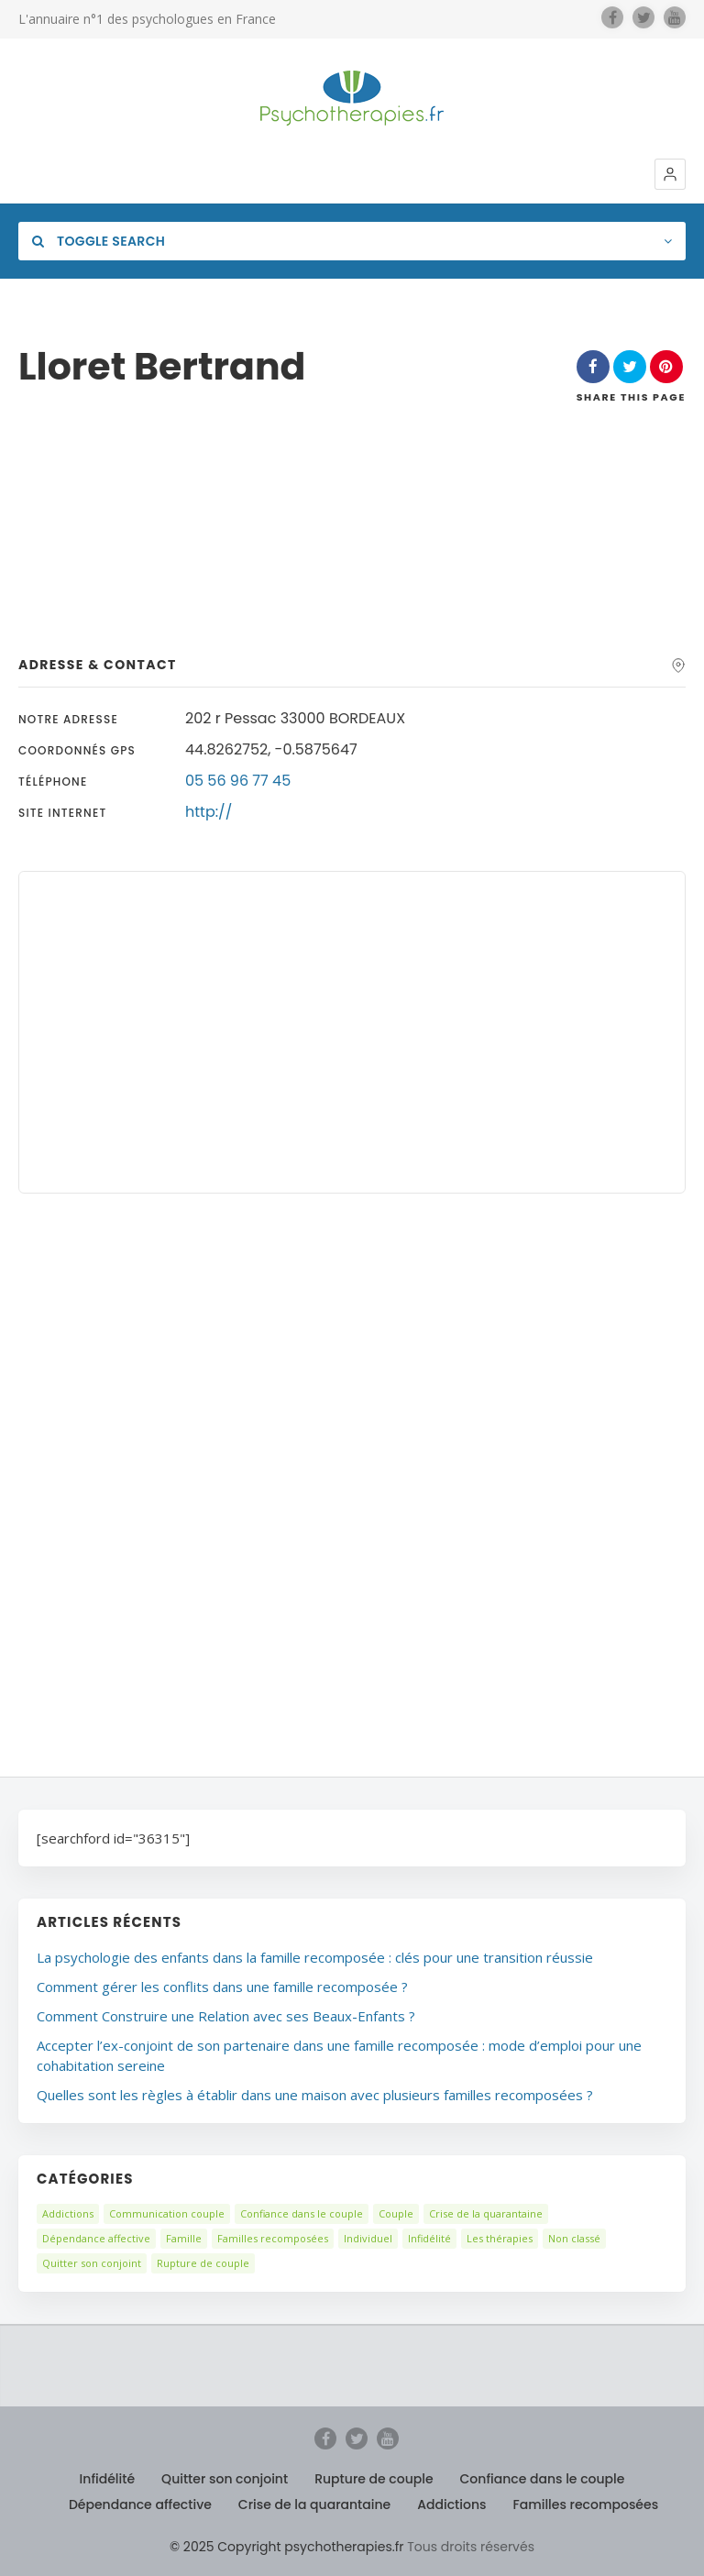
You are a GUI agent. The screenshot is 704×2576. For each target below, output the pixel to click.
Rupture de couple (203, 2263)
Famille (184, 2238)
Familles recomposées (272, 2238)
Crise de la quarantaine (486, 2213)
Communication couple (167, 2213)
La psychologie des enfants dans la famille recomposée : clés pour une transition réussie (315, 1957)
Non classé (574, 2238)
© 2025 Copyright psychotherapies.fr (286, 2546)
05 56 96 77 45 (238, 780)
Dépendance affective (96, 2238)
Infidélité (429, 2238)
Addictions (68, 2213)
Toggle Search (98, 241)
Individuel (368, 2238)
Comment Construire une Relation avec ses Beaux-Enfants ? (226, 2016)
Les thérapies (500, 2238)
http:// (208, 811)
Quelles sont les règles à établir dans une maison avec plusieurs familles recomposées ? (315, 2095)
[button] (670, 174)
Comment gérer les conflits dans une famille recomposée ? (222, 1986)
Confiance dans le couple (301, 2213)
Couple (396, 2213)
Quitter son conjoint (91, 2263)
